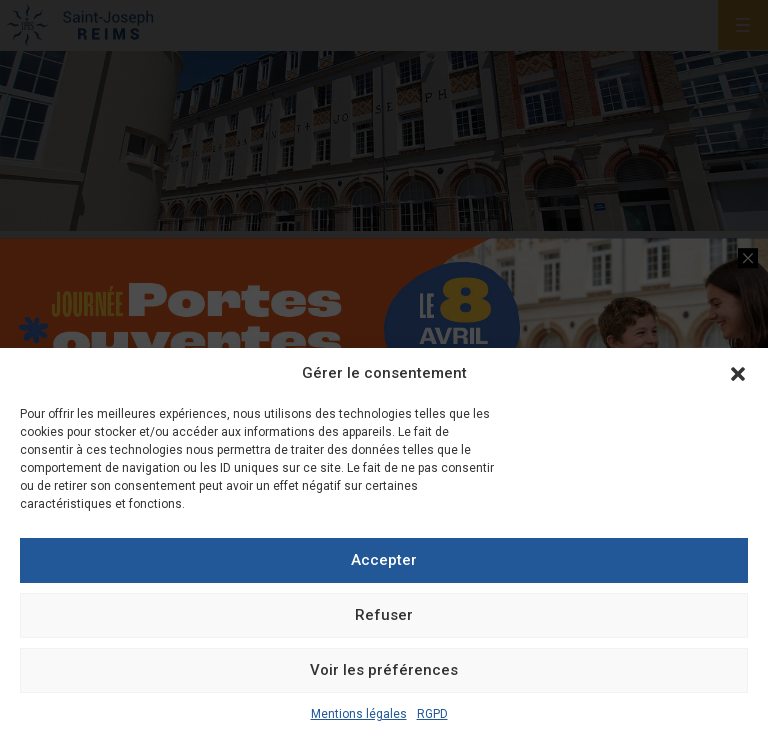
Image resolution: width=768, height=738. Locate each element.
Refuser (384, 615)
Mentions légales (359, 714)
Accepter (384, 560)
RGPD (432, 714)
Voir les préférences (384, 670)
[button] (738, 374)
